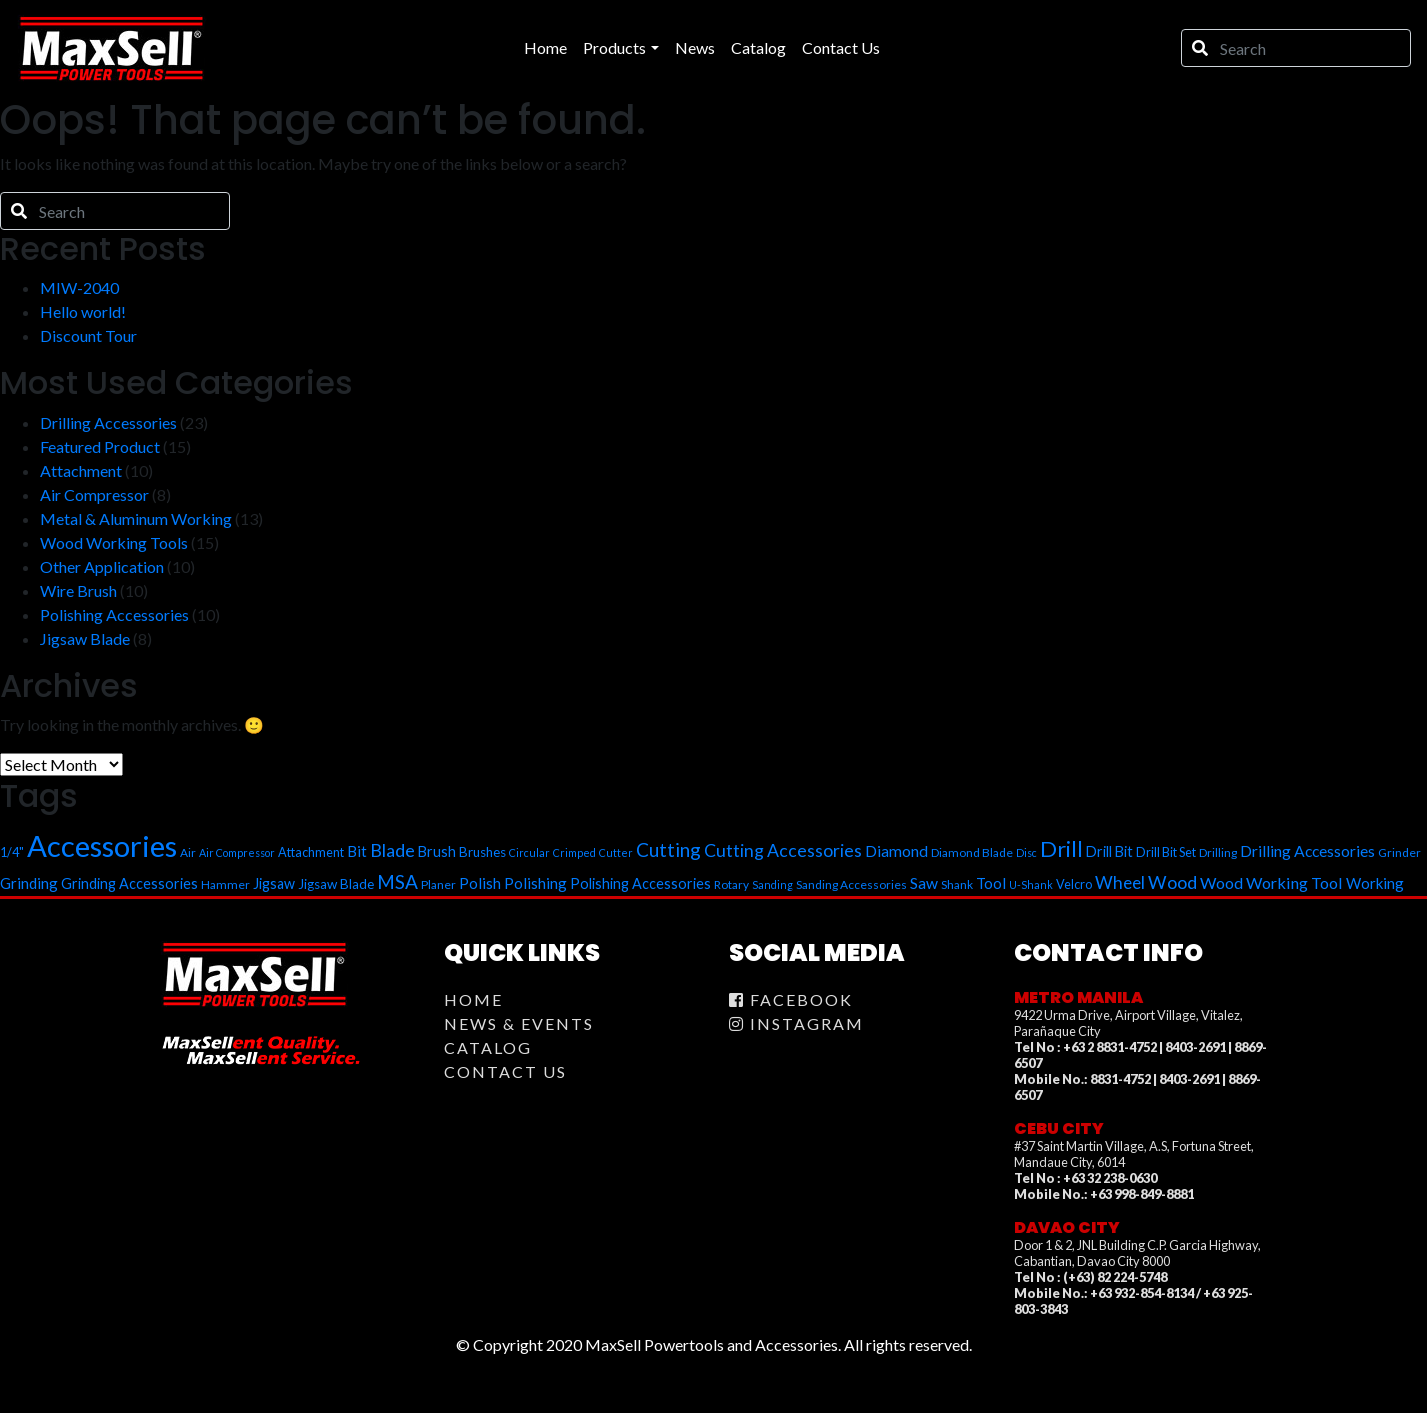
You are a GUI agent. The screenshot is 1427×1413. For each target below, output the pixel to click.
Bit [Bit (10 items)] (357, 851)
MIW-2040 (79, 287)
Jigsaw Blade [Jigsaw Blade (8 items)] (336, 884)
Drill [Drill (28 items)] (1061, 848)
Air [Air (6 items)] (188, 852)
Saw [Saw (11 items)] (924, 883)
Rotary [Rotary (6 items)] (731, 884)
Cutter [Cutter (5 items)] (616, 852)
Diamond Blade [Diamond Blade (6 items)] (972, 852)
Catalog (488, 1047)
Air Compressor (94, 494)
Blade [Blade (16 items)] (392, 850)
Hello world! (83, 311)
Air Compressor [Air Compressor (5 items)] (237, 852)
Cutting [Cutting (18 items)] (668, 849)
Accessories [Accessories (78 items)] (102, 845)
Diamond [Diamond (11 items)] (896, 851)
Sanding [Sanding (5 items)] (772, 884)
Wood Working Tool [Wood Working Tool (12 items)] (1271, 882)
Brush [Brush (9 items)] (437, 851)
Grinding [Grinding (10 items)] (29, 883)
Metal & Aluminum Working (136, 518)
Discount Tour (88, 335)
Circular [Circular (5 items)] (529, 852)
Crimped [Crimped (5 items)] (574, 852)
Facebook (791, 999)
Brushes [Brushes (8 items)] (482, 852)
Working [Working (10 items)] (1375, 883)
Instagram (796, 1023)
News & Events (519, 1023)
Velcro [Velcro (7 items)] (1074, 884)
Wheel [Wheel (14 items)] (1120, 882)
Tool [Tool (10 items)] (991, 883)
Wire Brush (78, 590)
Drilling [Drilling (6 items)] (1218, 852)
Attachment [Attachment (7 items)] (311, 852)
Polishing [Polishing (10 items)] (535, 883)
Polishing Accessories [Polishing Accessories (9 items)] (640, 883)
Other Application (102, 566)
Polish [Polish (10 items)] (480, 883)
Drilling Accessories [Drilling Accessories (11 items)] (1307, 851)
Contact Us (505, 1071)
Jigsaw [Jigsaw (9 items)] (274, 883)
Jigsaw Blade (85, 638)
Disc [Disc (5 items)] (1026, 852)
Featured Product (100, 446)
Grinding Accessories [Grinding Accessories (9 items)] (129, 883)
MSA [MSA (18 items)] (397, 881)
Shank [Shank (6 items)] (957, 884)
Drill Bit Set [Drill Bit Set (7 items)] (1166, 852)
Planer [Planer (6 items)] (438, 884)
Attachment (81, 470)
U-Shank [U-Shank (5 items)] (1031, 884)
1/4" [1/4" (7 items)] (12, 852)
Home (473, 999)
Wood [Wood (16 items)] (1172, 882)
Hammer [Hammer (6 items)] (225, 884)
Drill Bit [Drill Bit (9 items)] (1109, 851)
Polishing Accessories (114, 614)
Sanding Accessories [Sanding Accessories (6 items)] (851, 884)
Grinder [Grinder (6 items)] (1399, 852)
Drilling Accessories (108, 422)
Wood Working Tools (114, 542)
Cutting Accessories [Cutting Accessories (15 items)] (783, 850)
